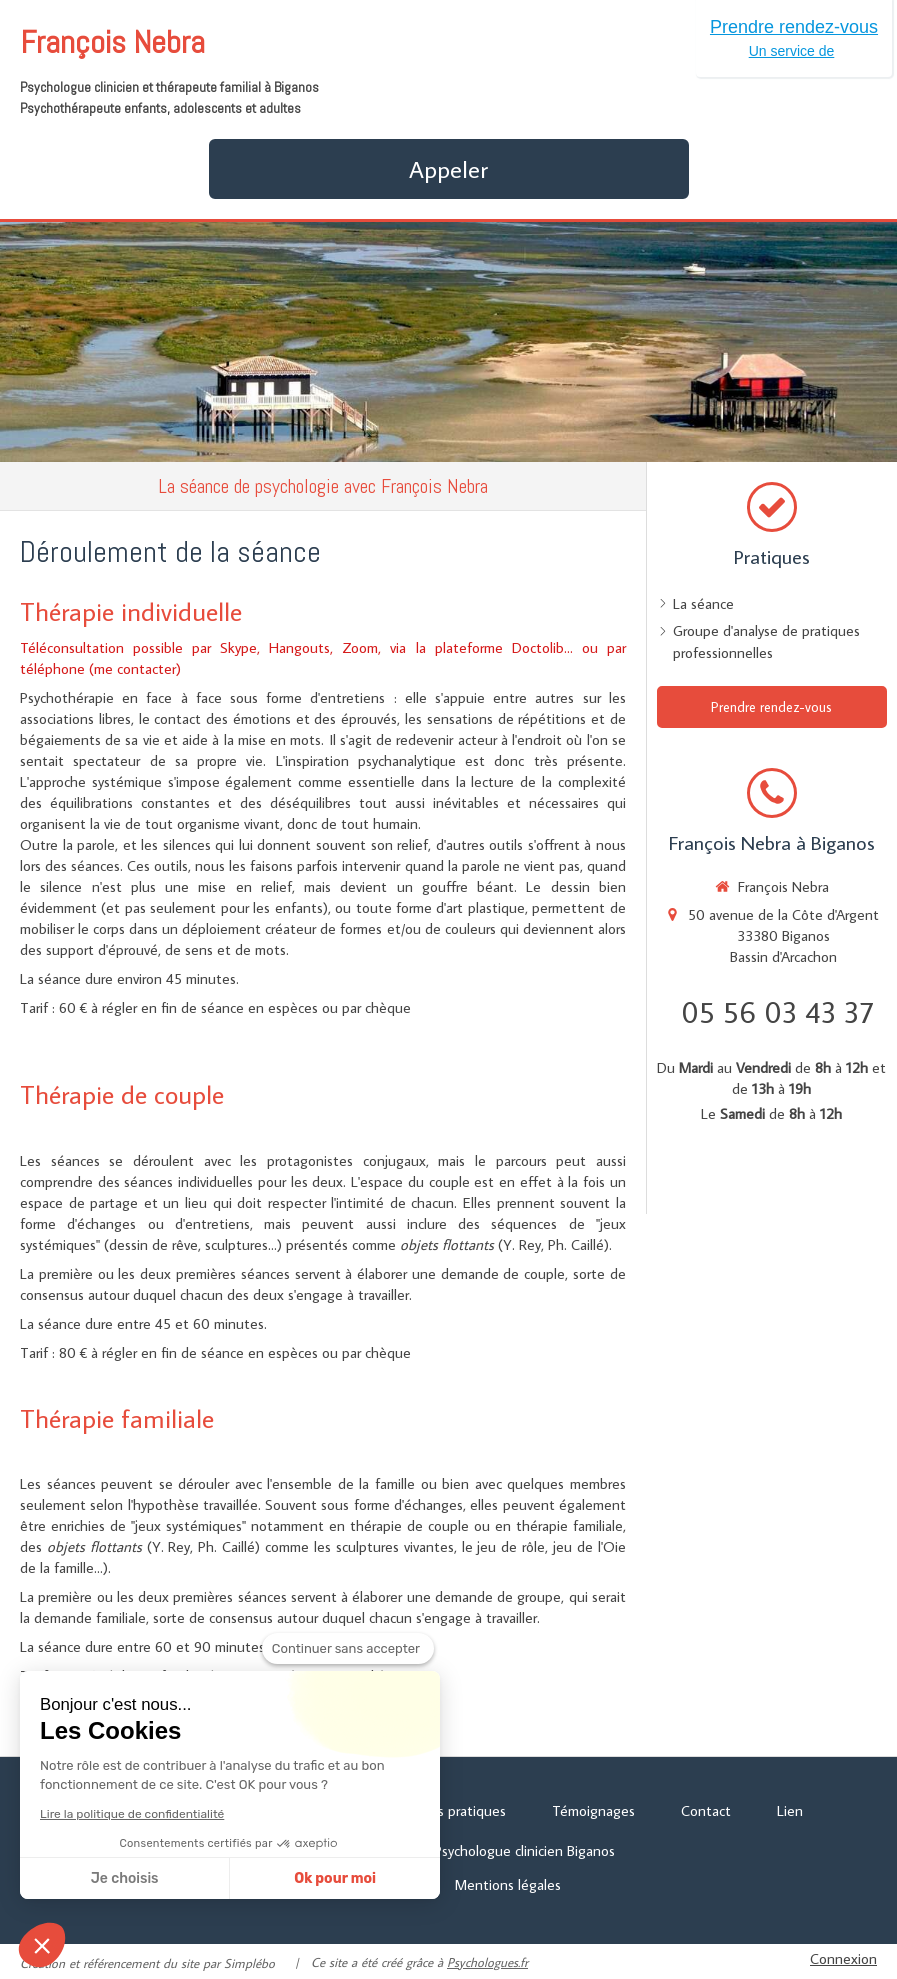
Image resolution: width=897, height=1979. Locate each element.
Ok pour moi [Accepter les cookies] (335, 1878)
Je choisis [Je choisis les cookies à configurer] (125, 1878)
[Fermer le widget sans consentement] (348, 1649)
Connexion (843, 1958)
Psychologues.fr (487, 1962)
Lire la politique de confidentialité (132, 1814)
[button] (42, 1945)
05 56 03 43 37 (777, 1011)
